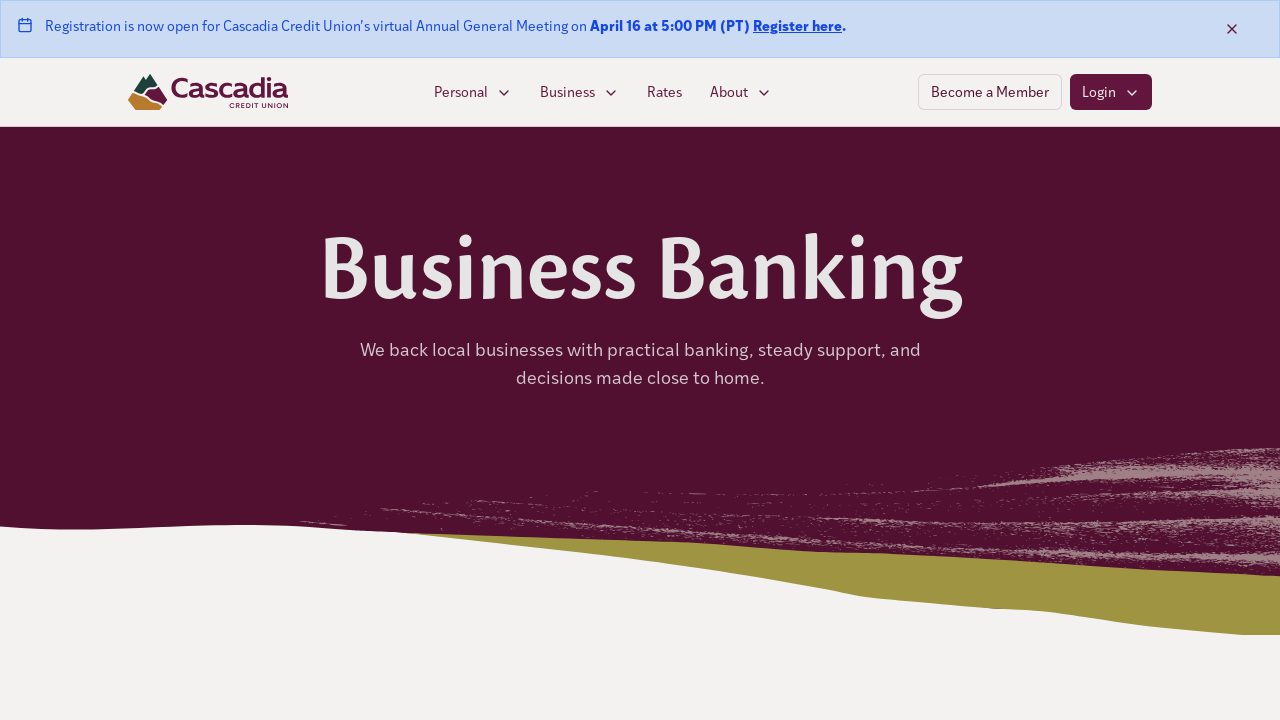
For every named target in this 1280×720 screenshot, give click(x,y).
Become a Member (990, 91)
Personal (473, 91)
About (741, 91)
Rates (664, 91)
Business (579, 91)
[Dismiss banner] (1232, 29)
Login (1111, 91)
